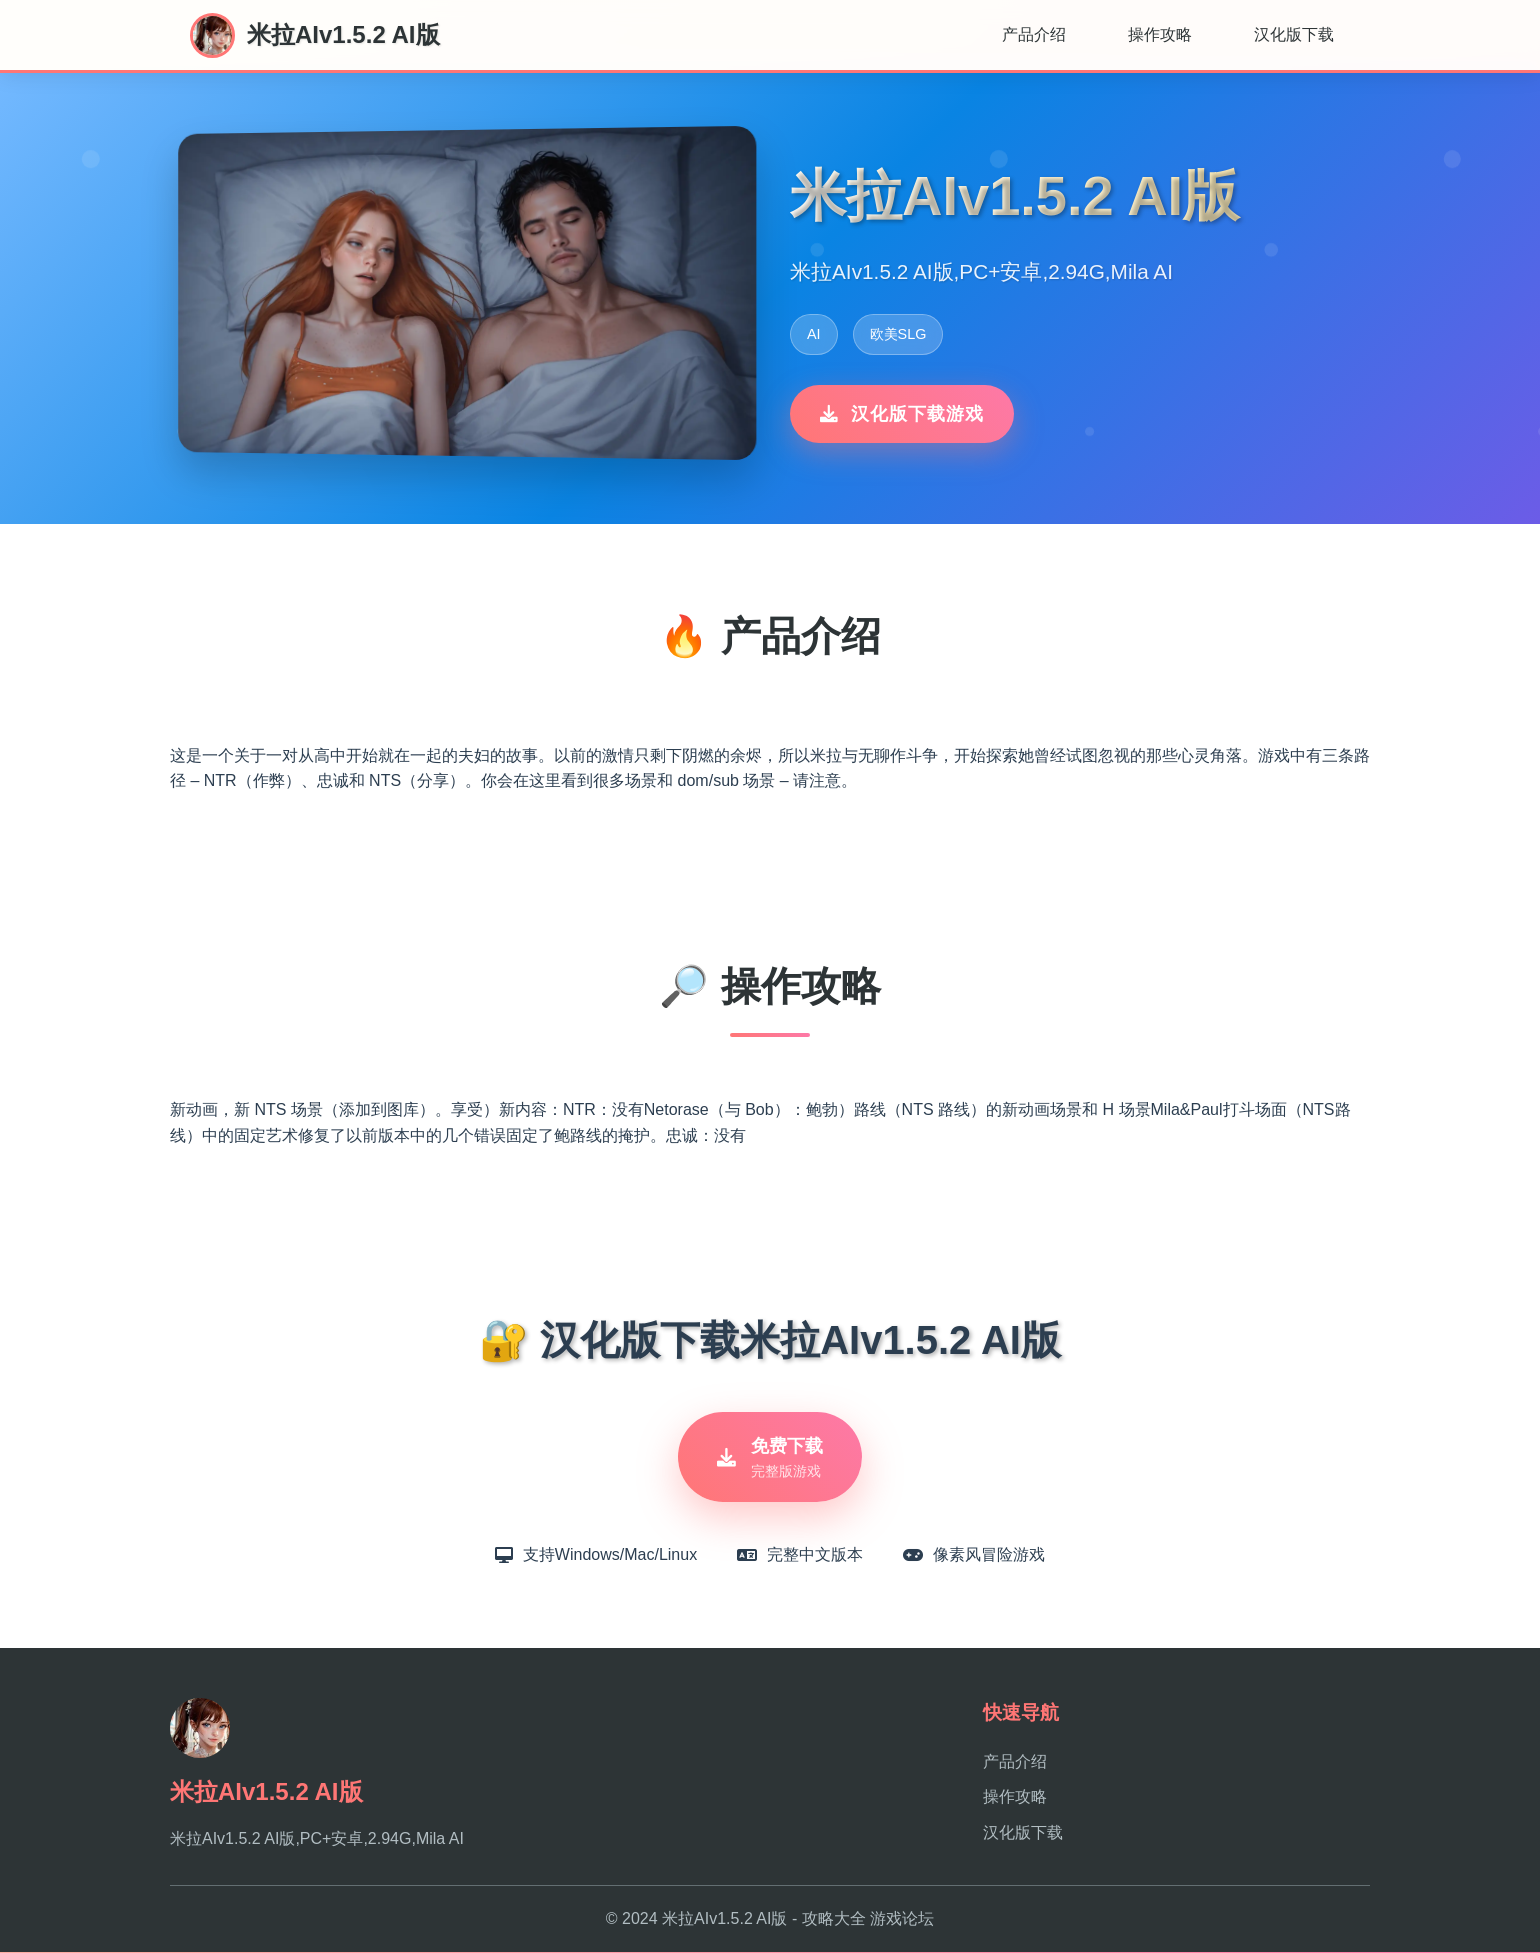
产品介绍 (1034, 34)
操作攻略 (1160, 34)
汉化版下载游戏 (902, 414)
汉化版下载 (1294, 34)
